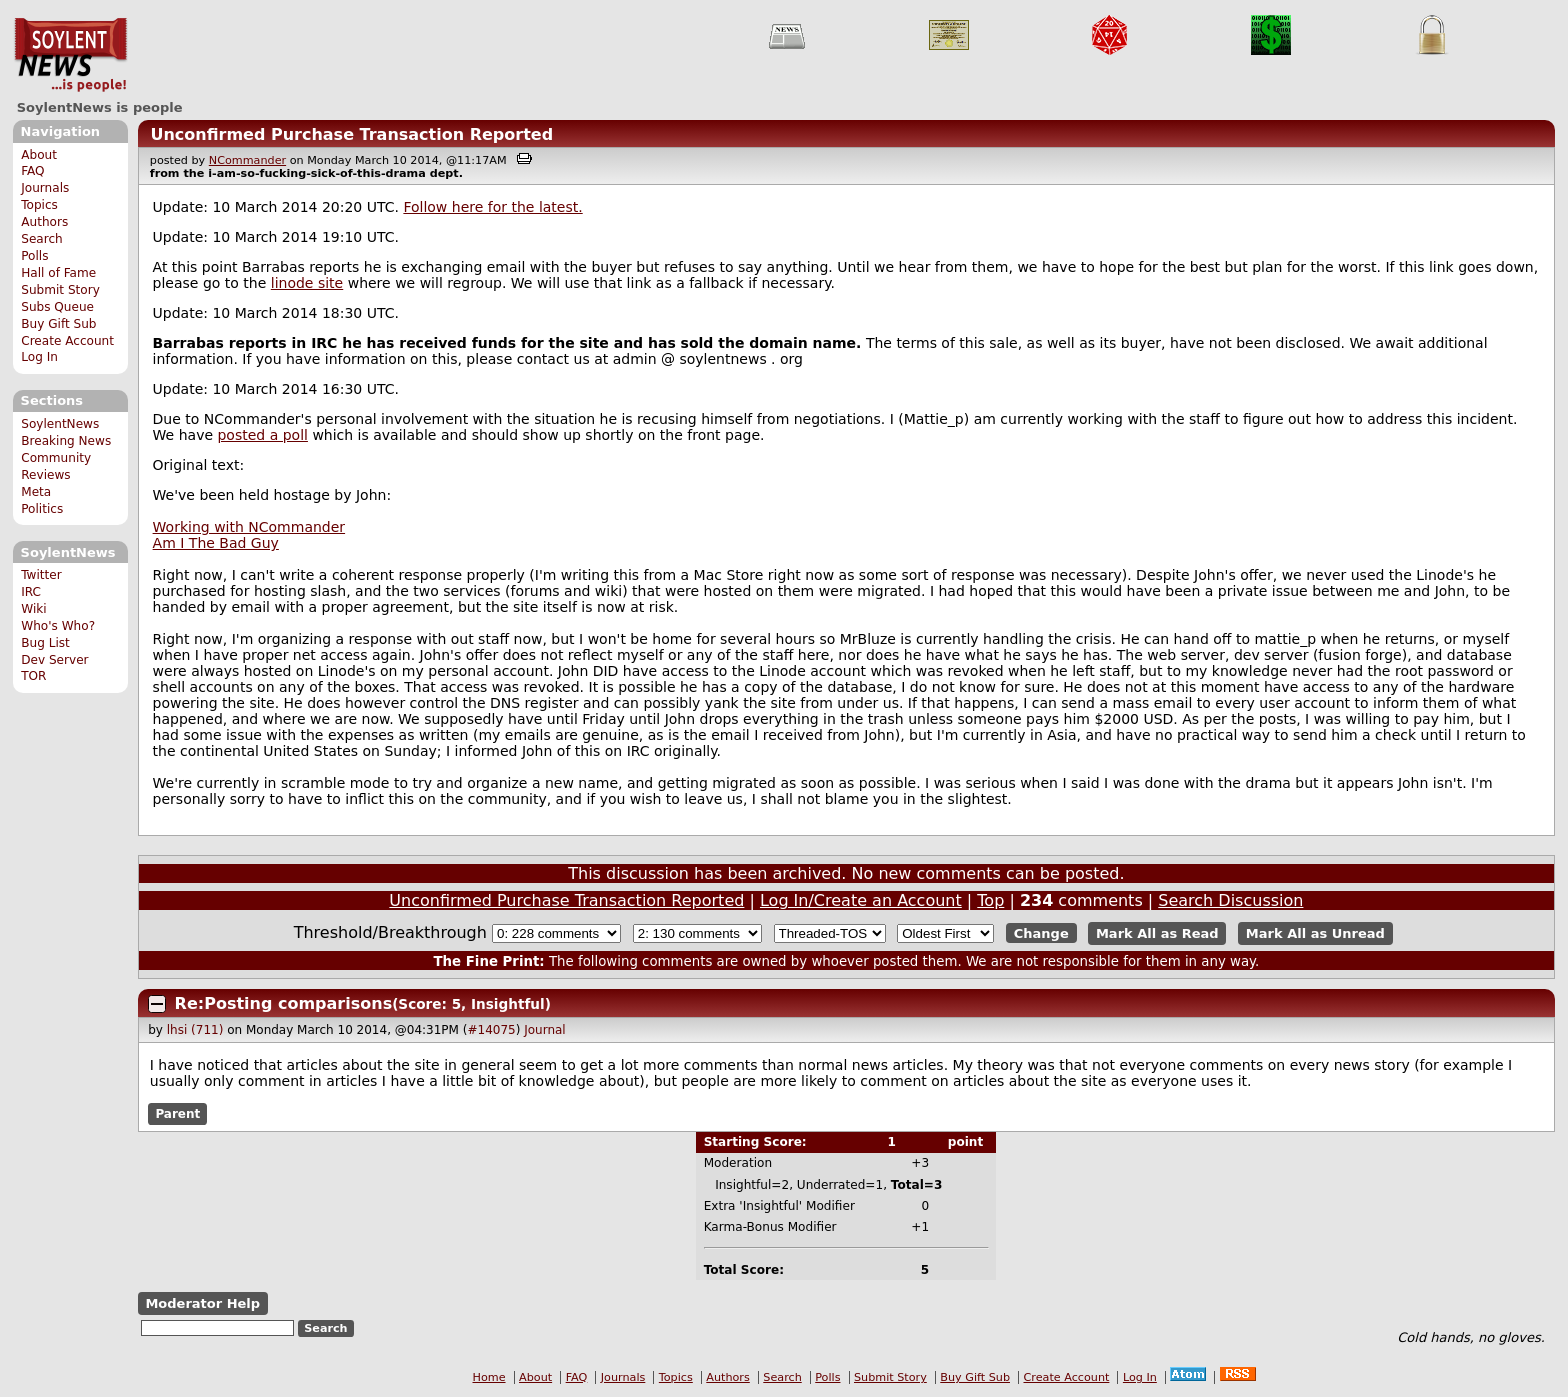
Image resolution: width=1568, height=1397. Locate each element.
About (39, 155)
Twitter (41, 575)
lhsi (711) (195, 1030)
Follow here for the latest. (492, 207)
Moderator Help (202, 1303)
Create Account (67, 341)
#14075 (491, 1030)
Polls (34, 256)
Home (489, 1377)
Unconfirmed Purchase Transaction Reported (351, 134)
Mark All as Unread (1315, 933)
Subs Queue (57, 307)
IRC (31, 592)
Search (42, 239)
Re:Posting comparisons (284, 1003)
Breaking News (66, 441)
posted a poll (262, 435)
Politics (42, 509)
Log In (39, 357)
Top (990, 900)
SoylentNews (70, 55)
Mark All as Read (1157, 933)
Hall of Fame (58, 273)
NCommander (247, 160)
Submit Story (60, 290)
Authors (44, 222)
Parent (177, 1114)
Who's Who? (58, 626)
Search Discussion (1230, 900)
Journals (45, 188)
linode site (307, 283)
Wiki (33, 609)
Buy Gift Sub (58, 324)
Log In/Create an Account (861, 900)
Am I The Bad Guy (216, 543)
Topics (39, 205)
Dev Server (54, 660)
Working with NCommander (249, 527)
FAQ (32, 171)
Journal (545, 1030)
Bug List (45, 643)
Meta (36, 492)
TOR (33, 676)
